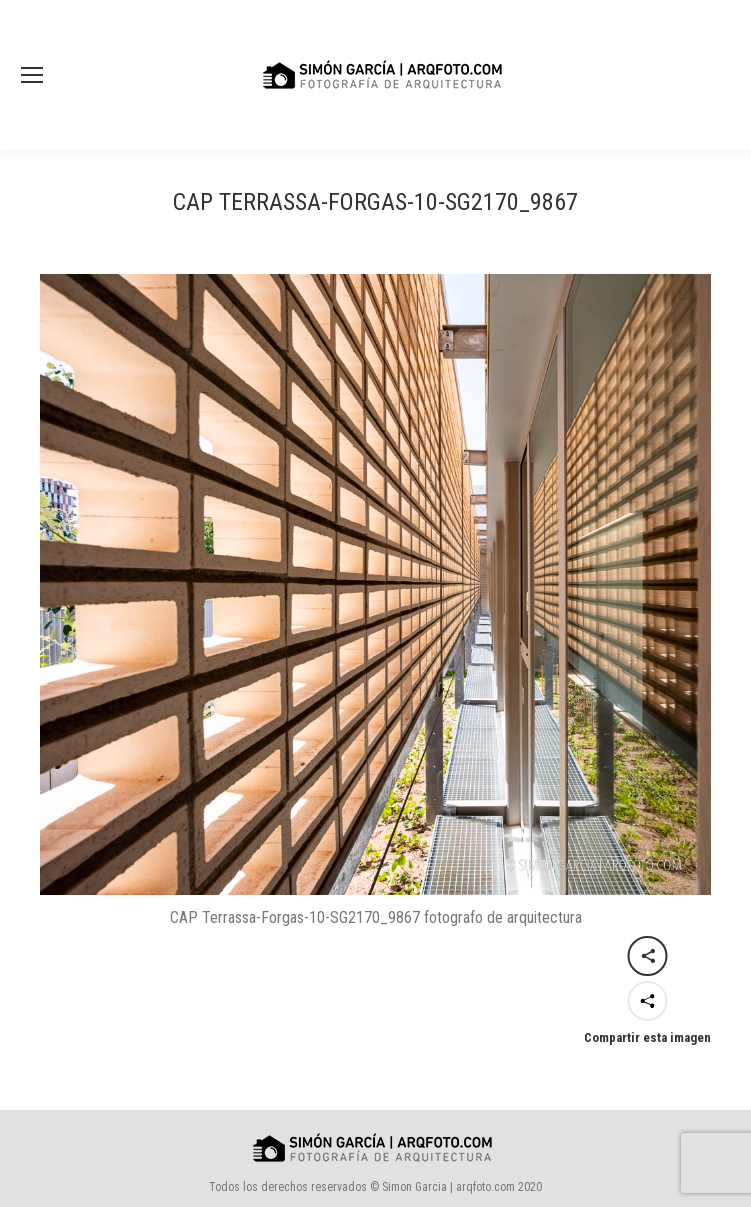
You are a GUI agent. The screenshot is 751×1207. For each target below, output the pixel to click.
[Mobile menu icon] (32, 75)
